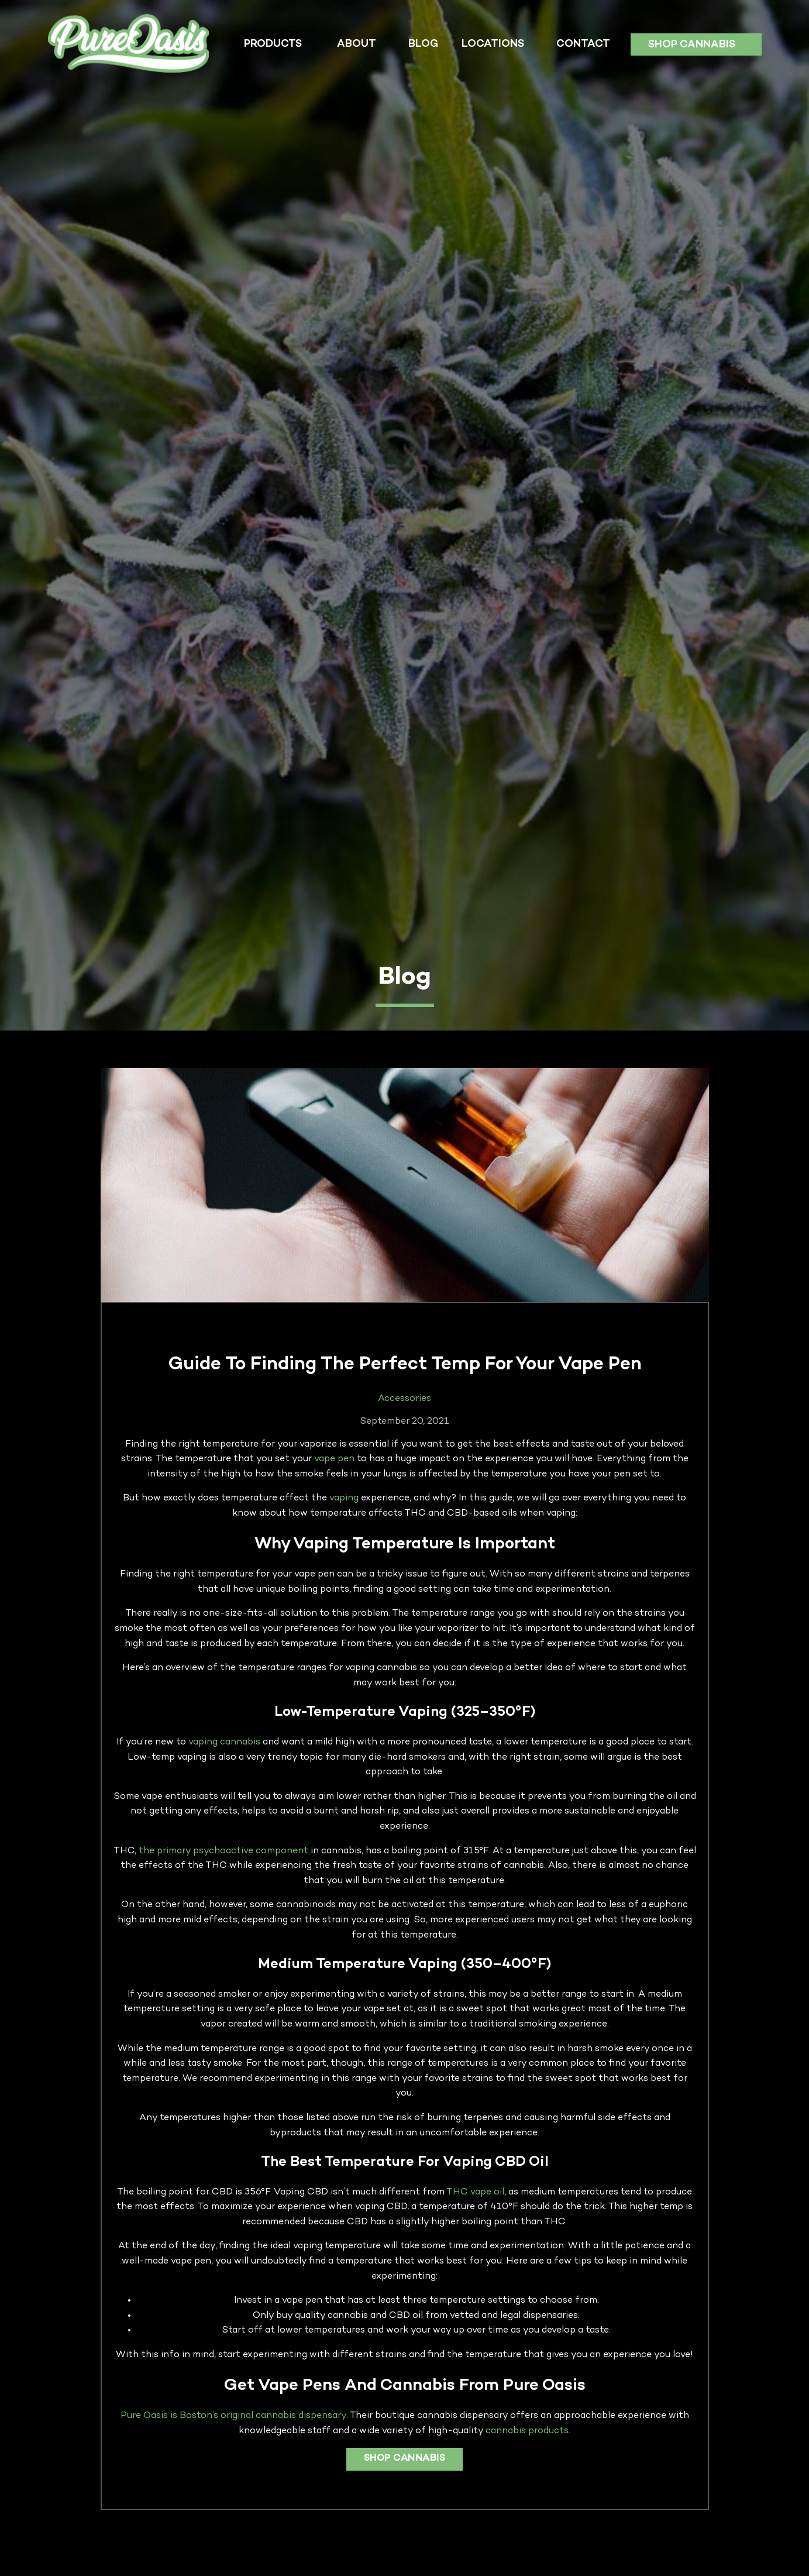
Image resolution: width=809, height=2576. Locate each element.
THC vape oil (475, 2192)
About (356, 44)
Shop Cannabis (691, 44)
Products (273, 44)
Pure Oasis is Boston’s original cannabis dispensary (233, 2416)
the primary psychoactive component (223, 1851)
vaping (344, 1498)
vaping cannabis (224, 1742)
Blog (423, 44)
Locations (493, 44)
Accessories (404, 1399)
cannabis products (527, 2431)
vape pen (334, 1459)
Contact (583, 44)
